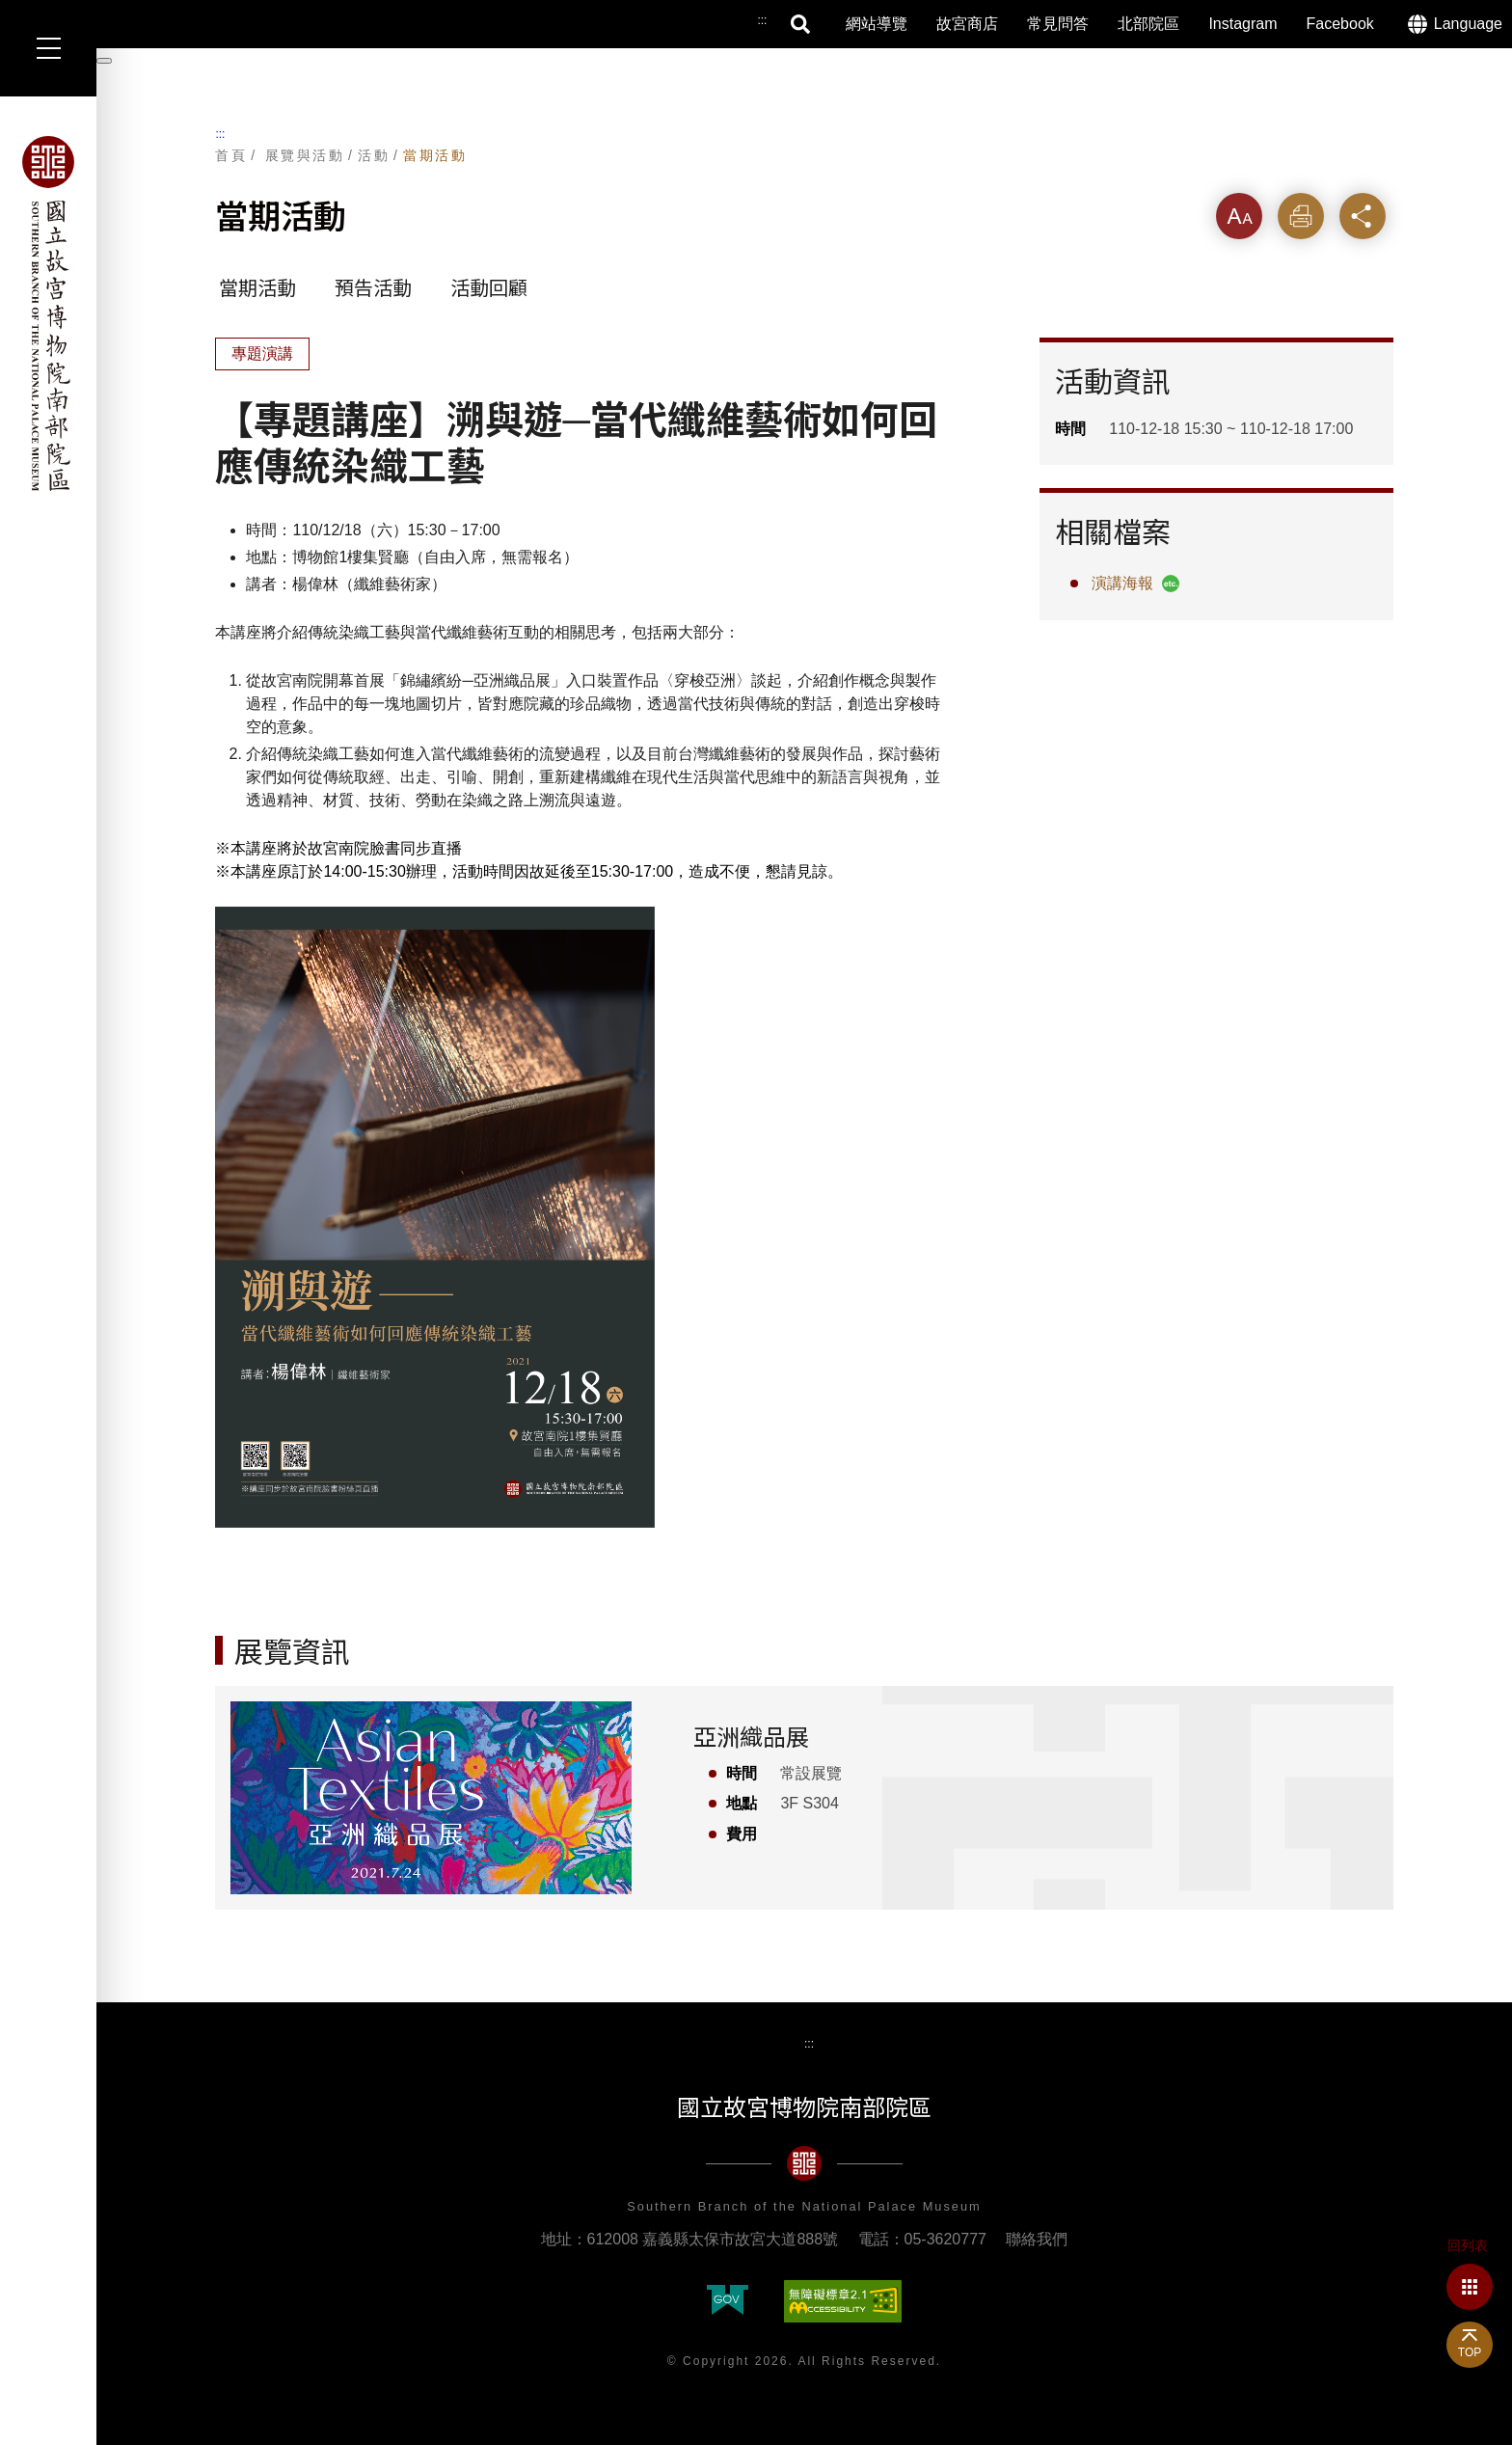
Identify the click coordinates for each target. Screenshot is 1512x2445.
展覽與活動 (304, 155)
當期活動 (435, 155)
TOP (1469, 2352)
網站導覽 (876, 23)
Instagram (1242, 23)
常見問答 (1058, 23)
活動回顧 (488, 288)
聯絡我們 (1036, 2239)
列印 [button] (1300, 215)
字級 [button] (1239, 215)
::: (220, 134)
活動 (374, 155)
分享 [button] (1362, 215)
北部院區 (1148, 23)
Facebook (1340, 23)
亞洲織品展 (751, 1738)
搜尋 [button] (801, 24)
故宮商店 (967, 23)
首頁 (231, 155)
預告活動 (373, 288)
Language (1468, 23)
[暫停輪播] (104, 61)
